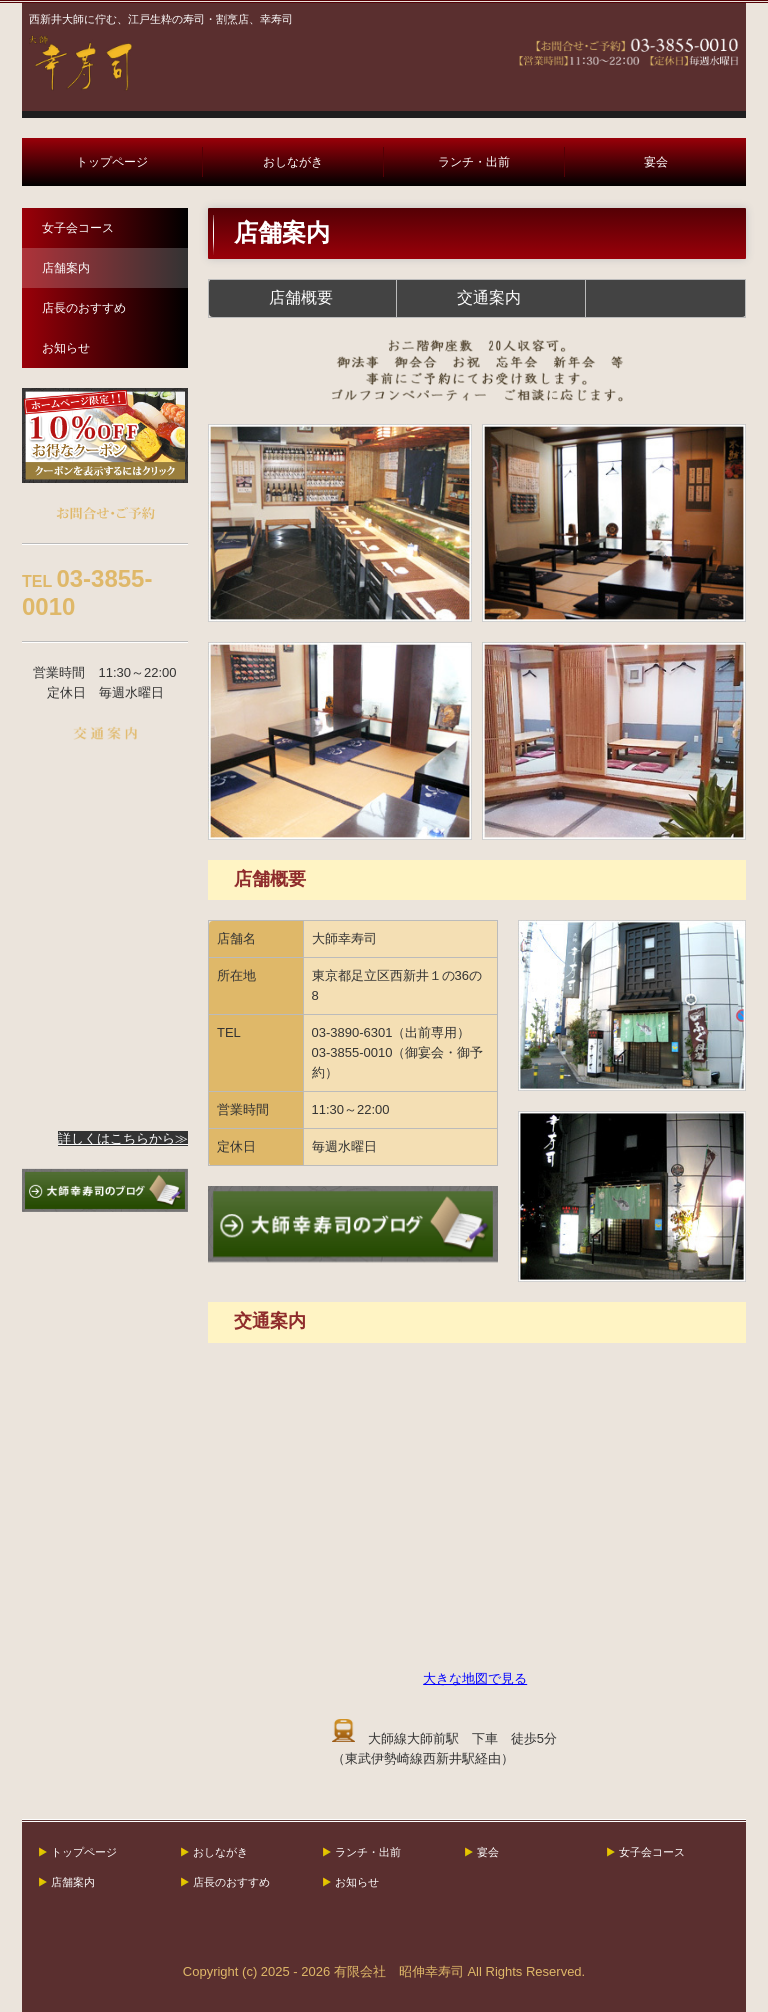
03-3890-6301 (352, 1032)
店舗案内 (66, 268)
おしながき (293, 162)
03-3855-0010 (352, 1052)
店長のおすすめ (84, 308)
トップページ (112, 162)
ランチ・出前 (474, 162)
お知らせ (66, 348)
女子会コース (78, 228)
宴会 (656, 162)
